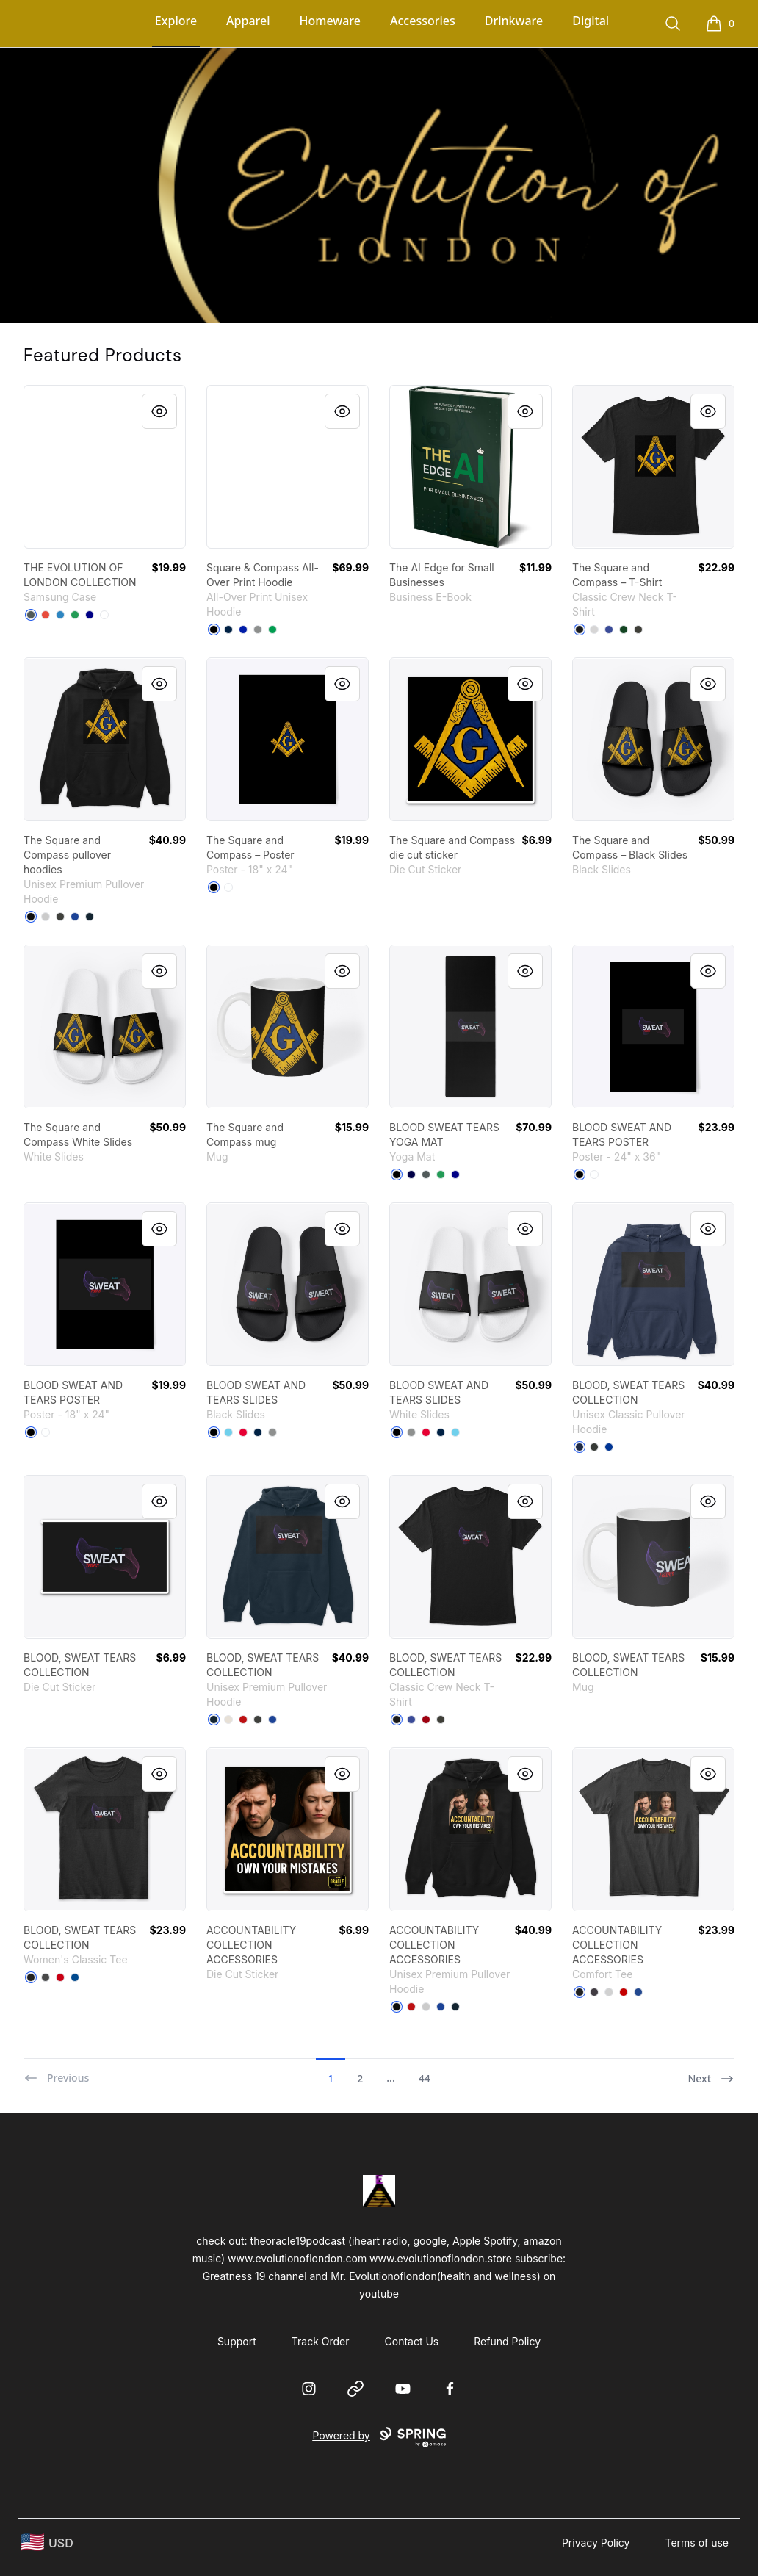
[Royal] (608, 1447)
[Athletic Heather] (45, 916)
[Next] (710, 2072)
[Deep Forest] (623, 629)
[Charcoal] (45, 1977)
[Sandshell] (228, 1719)
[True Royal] (75, 916)
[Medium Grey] (257, 629)
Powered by (378, 2437)
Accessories (422, 20)
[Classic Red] (623, 1992)
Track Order (321, 2341)
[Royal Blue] (243, 629)
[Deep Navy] (89, 614)
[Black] (213, 629)
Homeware (330, 20)
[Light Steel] (594, 629)
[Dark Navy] (411, 1174)
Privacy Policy (596, 2542)
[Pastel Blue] (228, 1432)
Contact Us (412, 2341)
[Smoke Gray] (638, 629)
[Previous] (56, 2072)
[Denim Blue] (60, 614)
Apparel (248, 20)
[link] (104, 467)
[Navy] (89, 916)
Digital (590, 20)
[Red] (45, 614)
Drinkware (514, 20)
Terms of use (697, 2542)
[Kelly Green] (272, 629)
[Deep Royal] (608, 629)
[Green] (75, 614)
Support (236, 2341)
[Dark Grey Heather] (60, 916)
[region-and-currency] (47, 2542)
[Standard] (104, 614)
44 (424, 2078)
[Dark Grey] (30, 614)
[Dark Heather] (594, 1447)
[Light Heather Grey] (608, 1992)
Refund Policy (507, 2341)
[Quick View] (159, 411)
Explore (176, 20)
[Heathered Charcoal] (594, 1992)
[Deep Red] (426, 1719)
